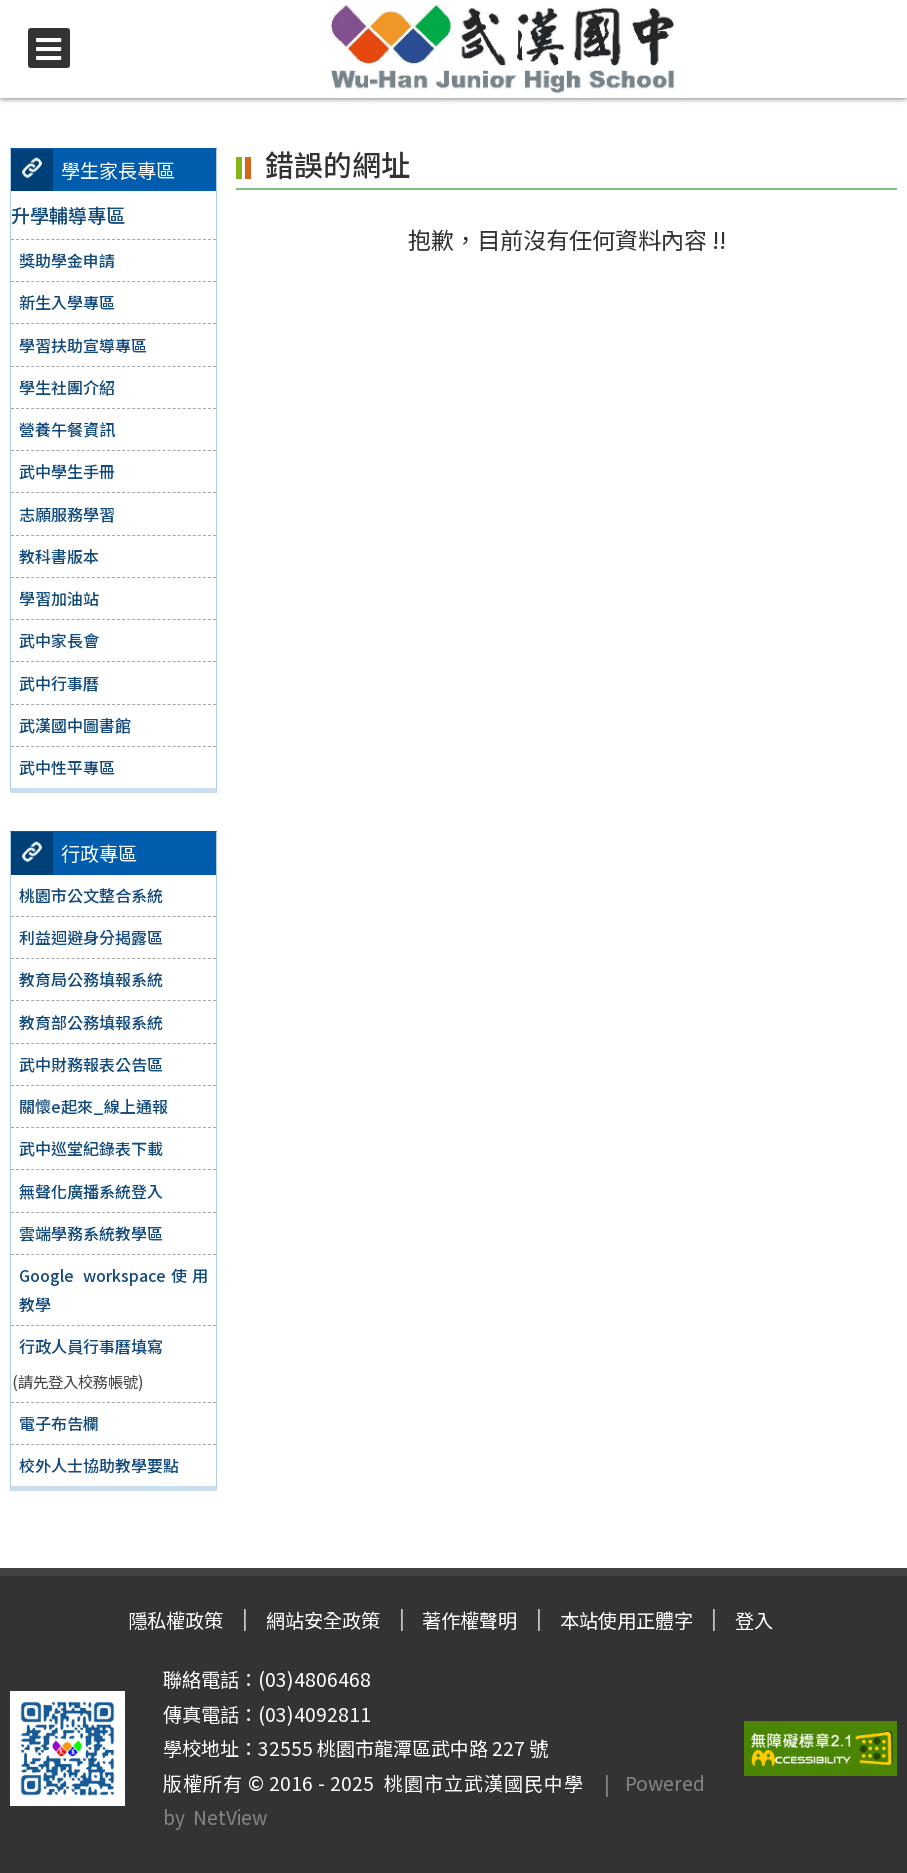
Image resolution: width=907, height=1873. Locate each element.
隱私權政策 (175, 1620)
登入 (754, 1620)
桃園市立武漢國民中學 (479, 1783)
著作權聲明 (469, 1620)
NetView (230, 1817)
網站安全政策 (323, 1620)
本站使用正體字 (626, 1620)
